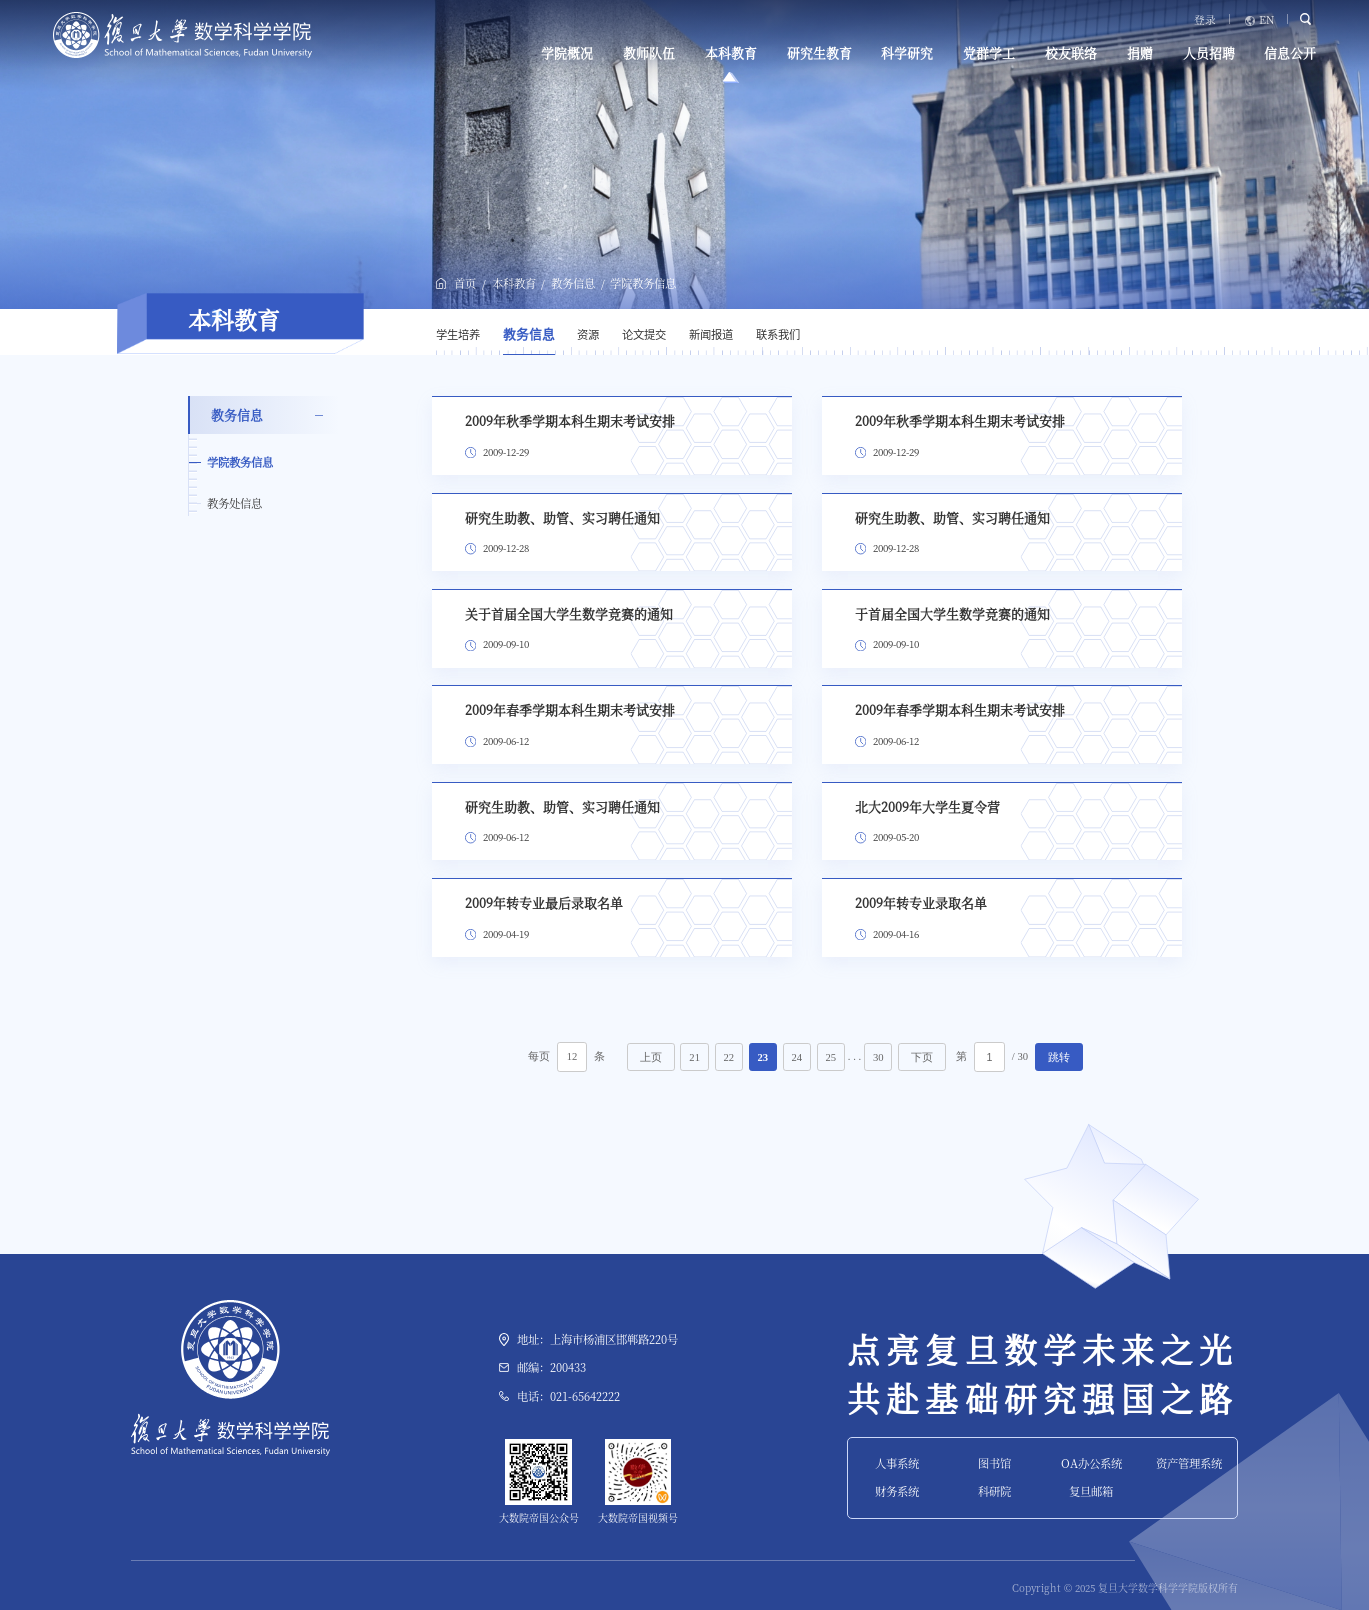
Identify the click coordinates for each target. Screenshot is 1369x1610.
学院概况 (567, 53)
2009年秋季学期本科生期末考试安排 (570, 420)
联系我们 (778, 334)
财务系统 (897, 1491)
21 (694, 1057)
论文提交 (644, 334)
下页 (922, 1057)
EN (1266, 20)
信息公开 (1290, 53)
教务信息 (573, 283)
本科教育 (731, 53)
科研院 (994, 1491)
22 (728, 1057)
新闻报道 (711, 334)
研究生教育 (819, 53)
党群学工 (989, 53)
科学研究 (907, 53)
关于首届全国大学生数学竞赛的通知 (569, 613)
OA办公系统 (1091, 1463)
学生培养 (458, 334)
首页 (465, 283)
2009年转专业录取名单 (921, 902)
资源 (588, 334)
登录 (1205, 20)
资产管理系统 (1189, 1463)
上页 (651, 1057)
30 (878, 1057)
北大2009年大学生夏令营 (927, 806)
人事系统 (897, 1463)
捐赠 (1140, 53)
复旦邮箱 (1091, 1491)
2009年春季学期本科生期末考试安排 (570, 709)
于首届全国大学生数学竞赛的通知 (952, 613)
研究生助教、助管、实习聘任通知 (562, 517)
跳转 (1059, 1057)
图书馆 (994, 1463)
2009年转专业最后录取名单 (544, 902)
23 (762, 1057)
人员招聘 (1209, 53)
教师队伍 (649, 53)
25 (831, 1057)
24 (796, 1057)
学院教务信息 (643, 283)
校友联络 (1071, 53)
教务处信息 (234, 503)
